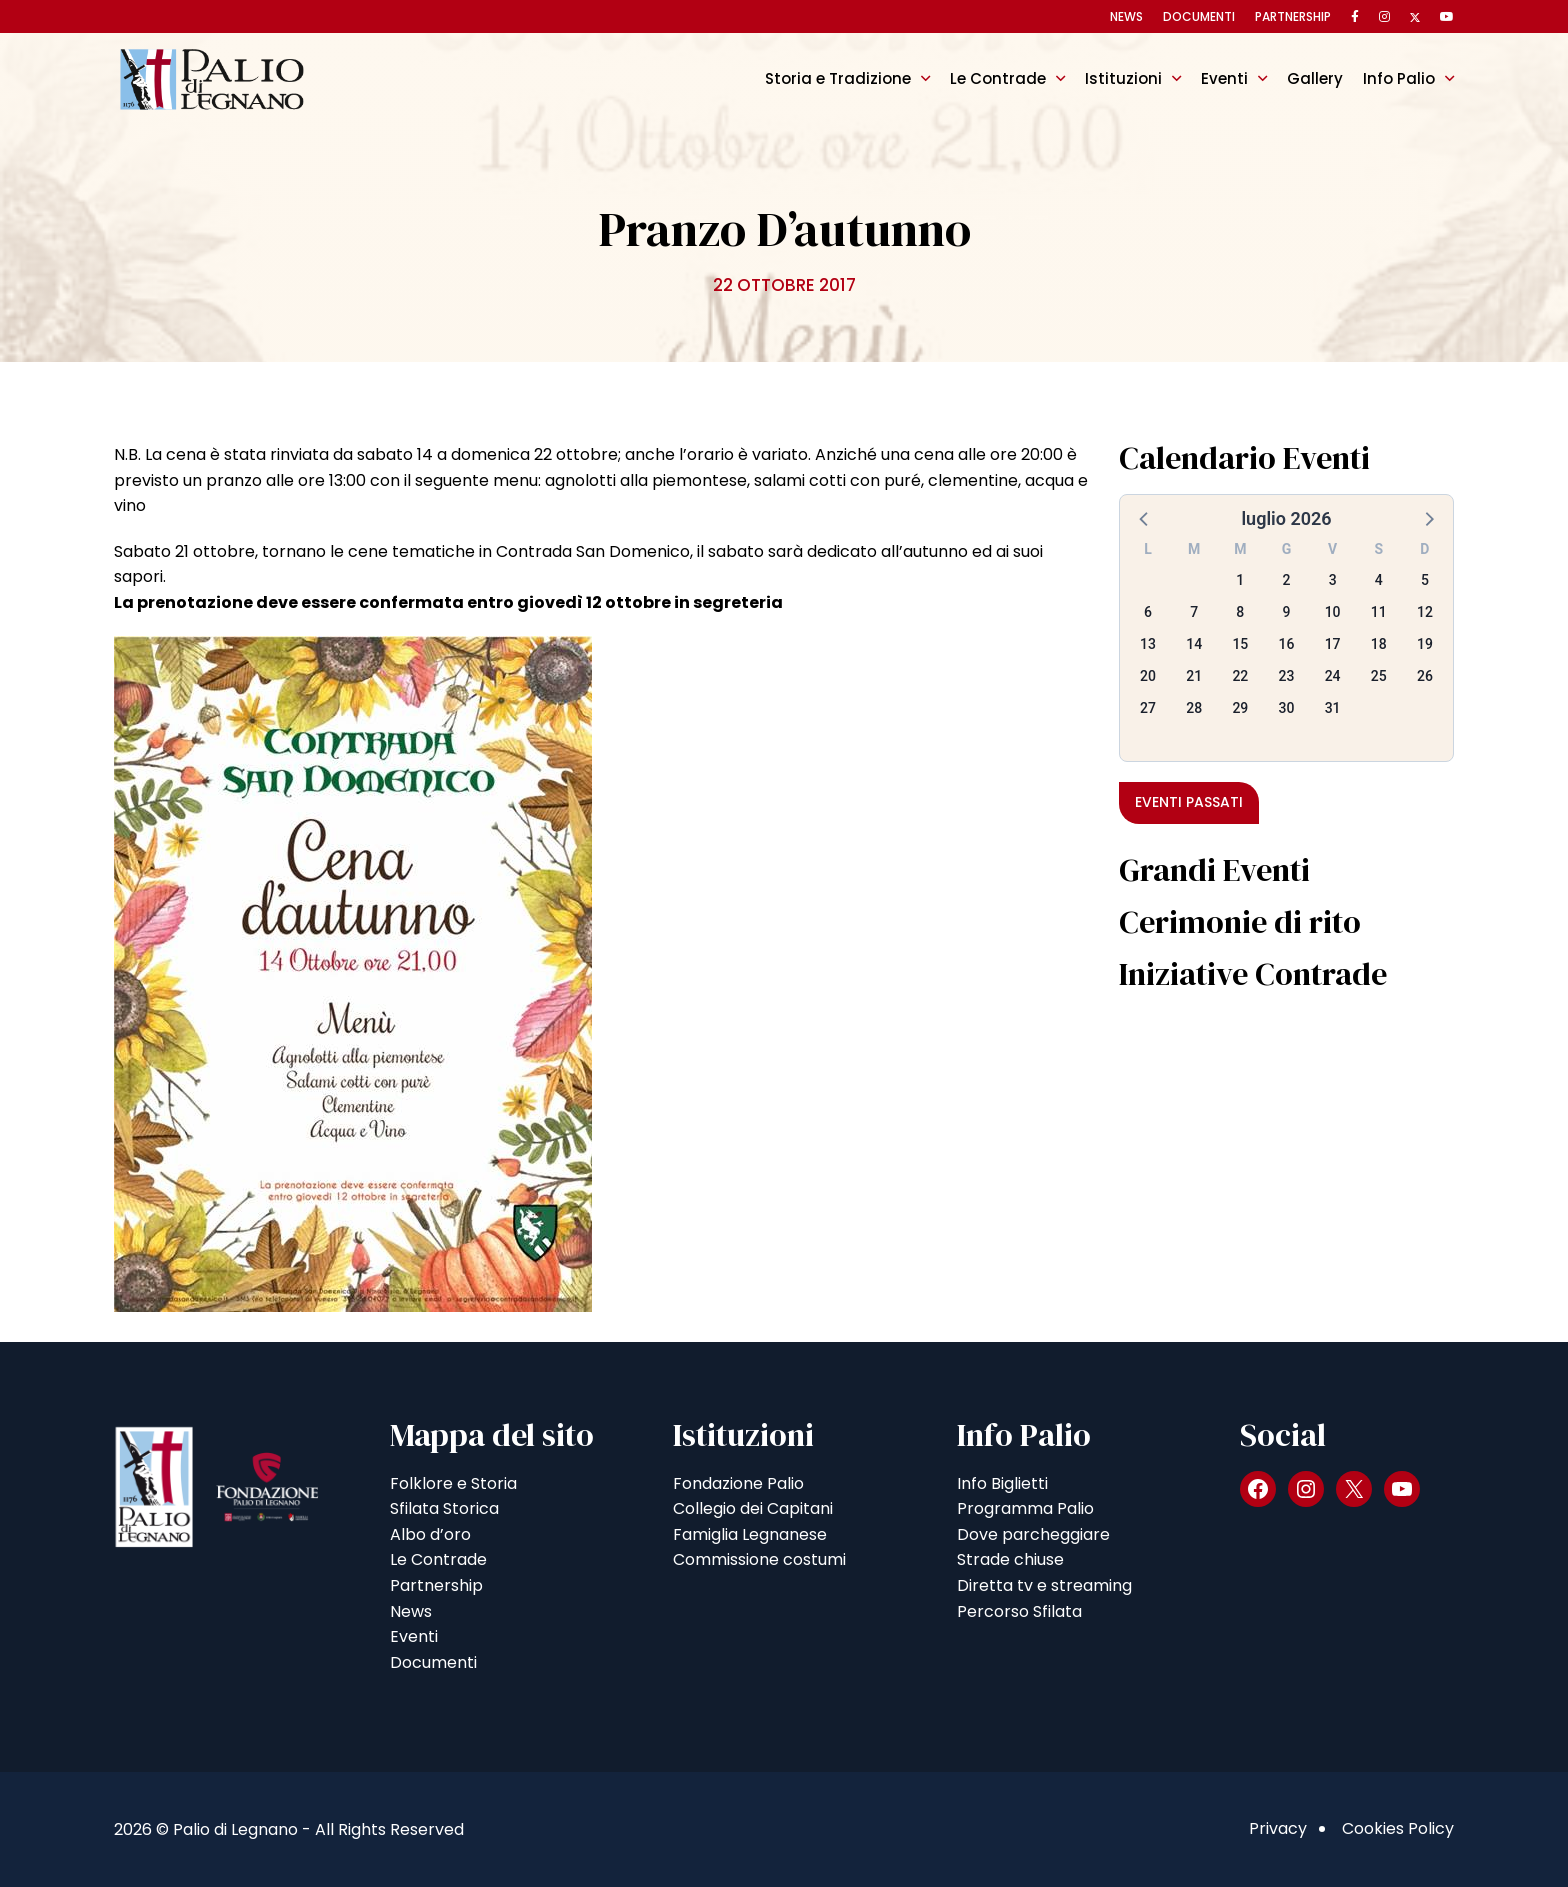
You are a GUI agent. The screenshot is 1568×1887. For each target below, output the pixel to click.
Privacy (1278, 1828)
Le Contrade (998, 78)
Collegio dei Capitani (753, 1508)
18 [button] (1379, 644)
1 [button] (1240, 580)
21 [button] (1194, 676)
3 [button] (1333, 580)
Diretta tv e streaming (1044, 1585)
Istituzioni (1123, 78)
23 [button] (1287, 676)
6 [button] (1148, 612)
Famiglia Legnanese (750, 1534)
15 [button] (1240, 644)
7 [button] (1194, 612)
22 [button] (1240, 676)
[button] (1145, 518)
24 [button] (1333, 676)
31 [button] (1333, 708)
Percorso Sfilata (1019, 1611)
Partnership (1293, 16)
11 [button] (1379, 612)
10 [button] (1333, 612)
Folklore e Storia (453, 1483)
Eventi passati (1189, 802)
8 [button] (1240, 612)
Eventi (1224, 78)
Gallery (1315, 78)
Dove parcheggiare (1033, 1534)
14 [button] (1194, 644)
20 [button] (1148, 676)
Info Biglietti (1002, 1483)
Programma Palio (1025, 1508)
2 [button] (1287, 580)
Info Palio (1399, 78)
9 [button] (1287, 612)
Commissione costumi (759, 1559)
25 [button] (1379, 676)
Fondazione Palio (738, 1483)
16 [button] (1287, 644)
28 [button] (1194, 708)
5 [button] (1425, 580)
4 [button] (1379, 580)
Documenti (1199, 16)
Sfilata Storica (444, 1508)
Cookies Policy (1398, 1828)
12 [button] (1425, 612)
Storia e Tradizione (838, 78)
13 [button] (1148, 644)
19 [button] (1425, 644)
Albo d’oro (430, 1534)
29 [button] (1240, 708)
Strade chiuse (1010, 1559)
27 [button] (1148, 708)
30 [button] (1287, 708)
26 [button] (1425, 676)
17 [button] (1333, 644)
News (1126, 16)
